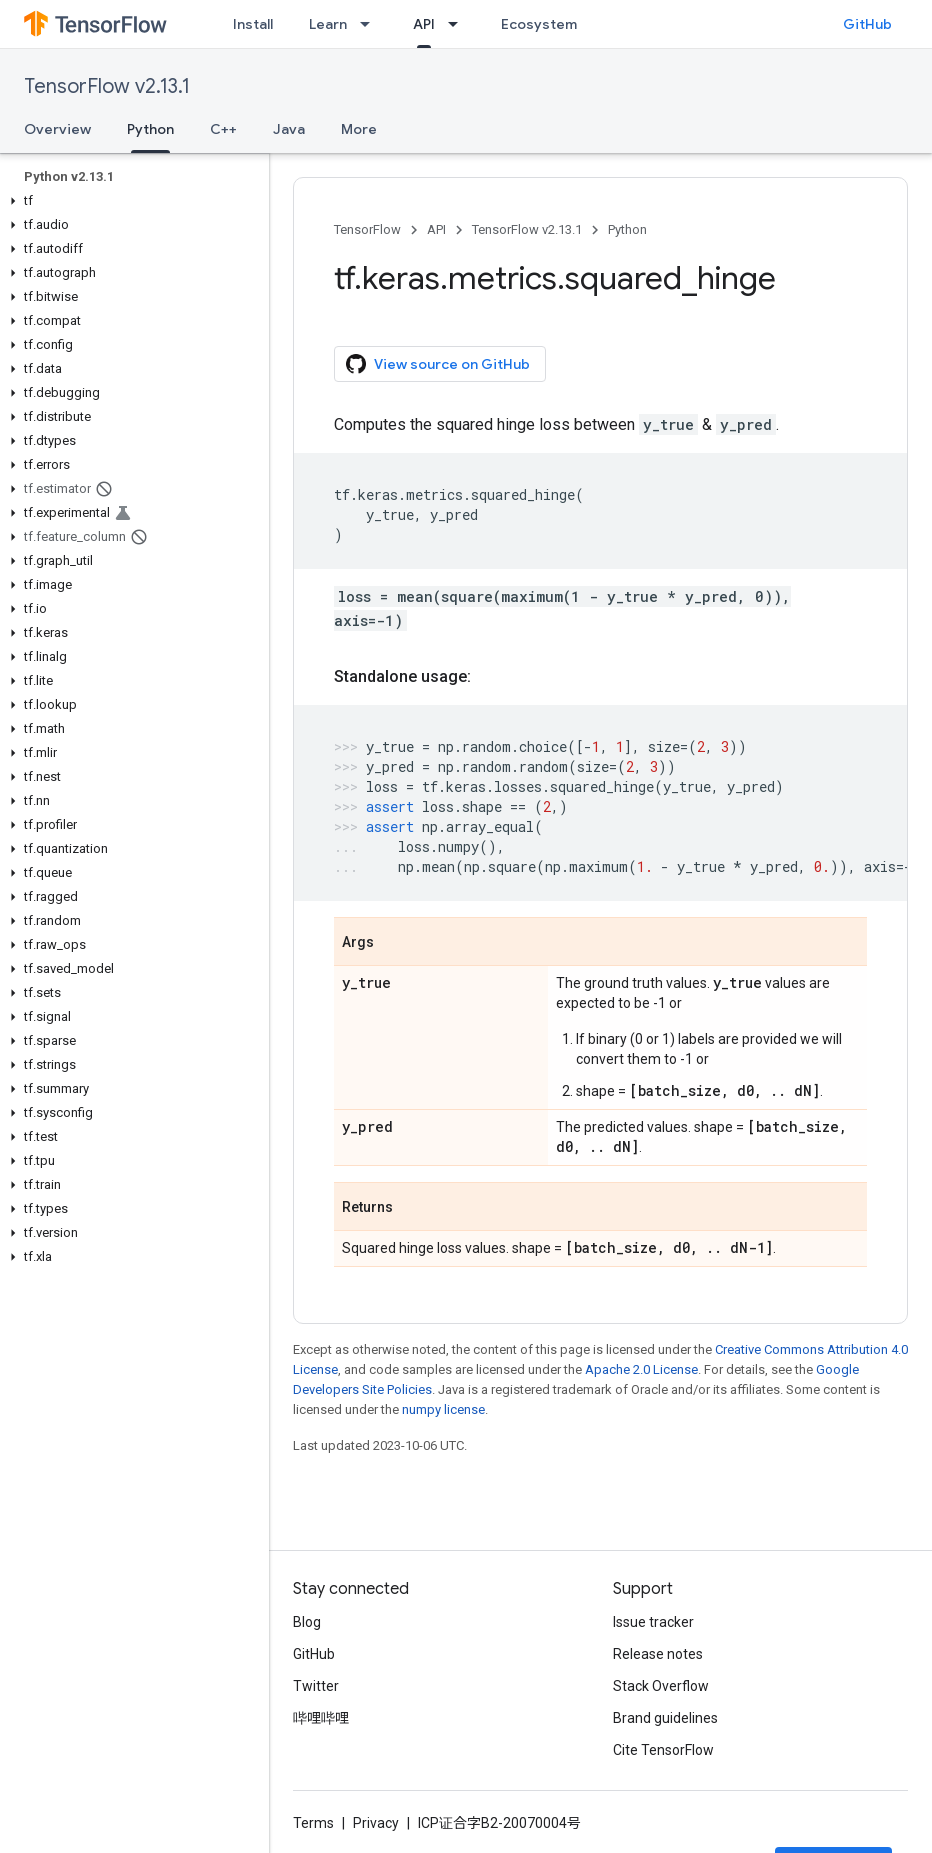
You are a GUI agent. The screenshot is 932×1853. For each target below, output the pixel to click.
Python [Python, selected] (150, 129)
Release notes (658, 1654)
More (359, 129)
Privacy (376, 1823)
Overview (57, 129)
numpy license (443, 1409)
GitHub (867, 24)
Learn (328, 24)
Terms (313, 1823)
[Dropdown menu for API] (459, 24)
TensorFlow (367, 229)
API (436, 229)
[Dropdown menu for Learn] (371, 24)
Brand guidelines (665, 1718)
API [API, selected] (424, 24)
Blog (307, 1622)
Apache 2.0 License (641, 1369)
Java (289, 129)
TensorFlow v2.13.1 (107, 86)
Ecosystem (539, 24)
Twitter (316, 1686)
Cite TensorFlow (663, 1750)
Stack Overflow (661, 1686)
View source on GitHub (438, 364)
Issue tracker (653, 1622)
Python (627, 229)
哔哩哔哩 (321, 1718)
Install (253, 24)
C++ (223, 129)
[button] (130, 201)
